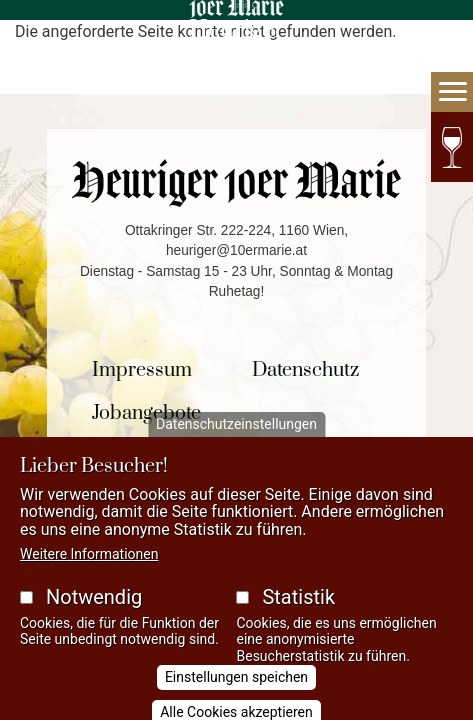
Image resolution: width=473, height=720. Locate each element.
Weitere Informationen (89, 568)
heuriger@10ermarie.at (236, 250)
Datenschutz (305, 370)
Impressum (142, 370)
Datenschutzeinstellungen (236, 439)
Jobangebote (146, 413)
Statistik (298, 611)
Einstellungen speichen (236, 692)
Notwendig (94, 611)
